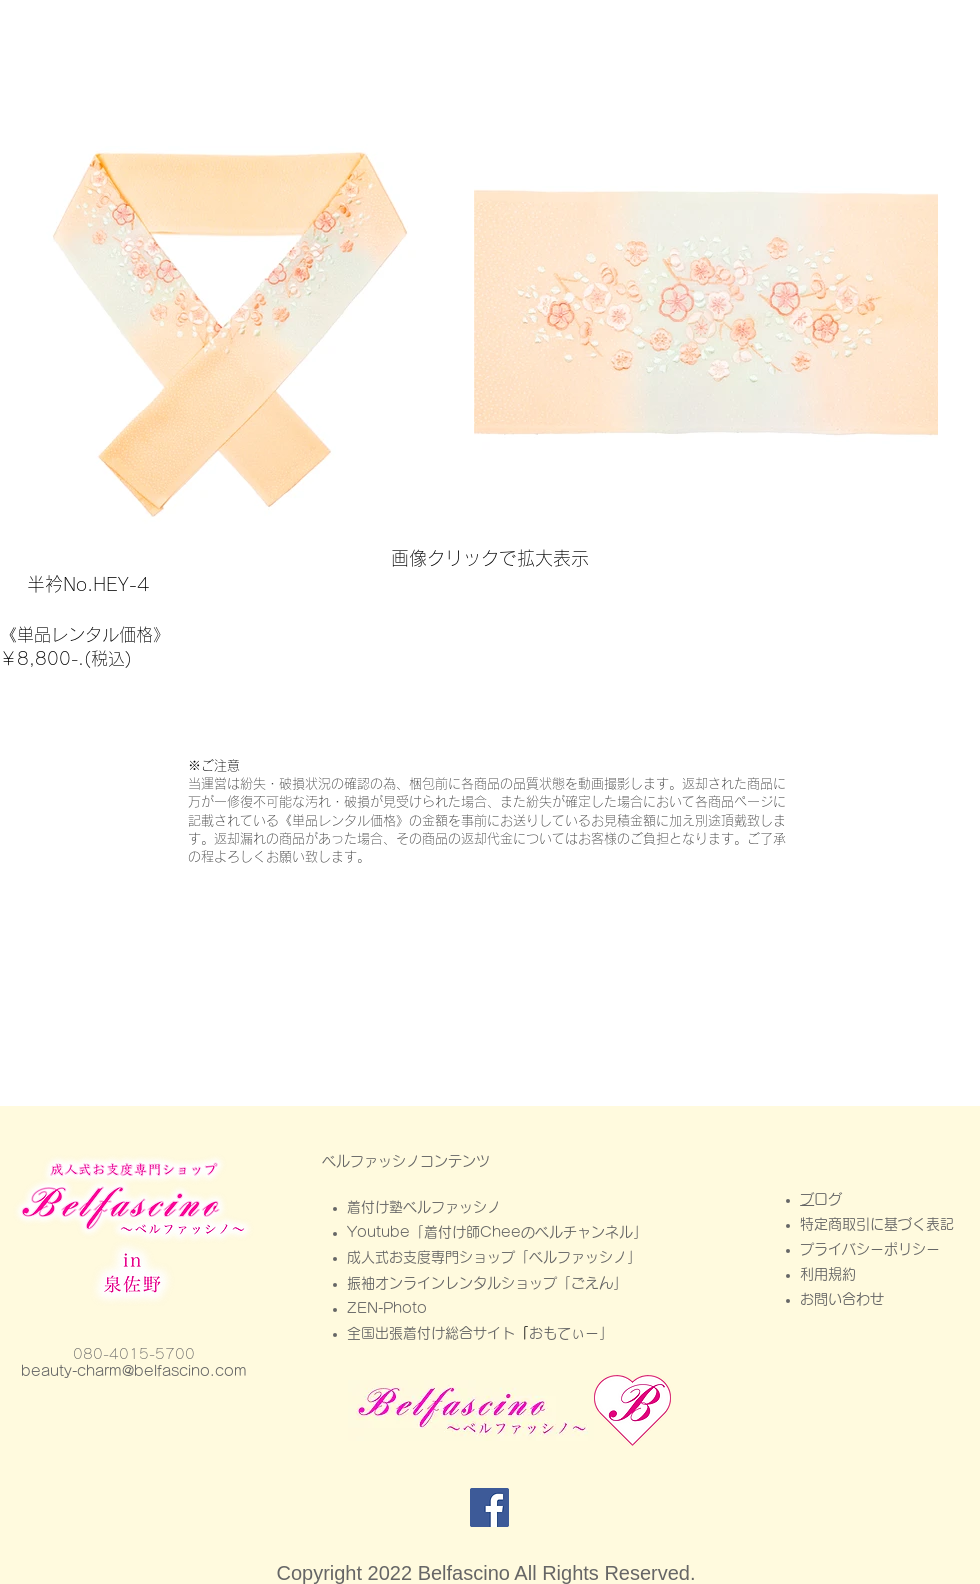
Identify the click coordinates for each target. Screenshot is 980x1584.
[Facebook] (489, 1507)
